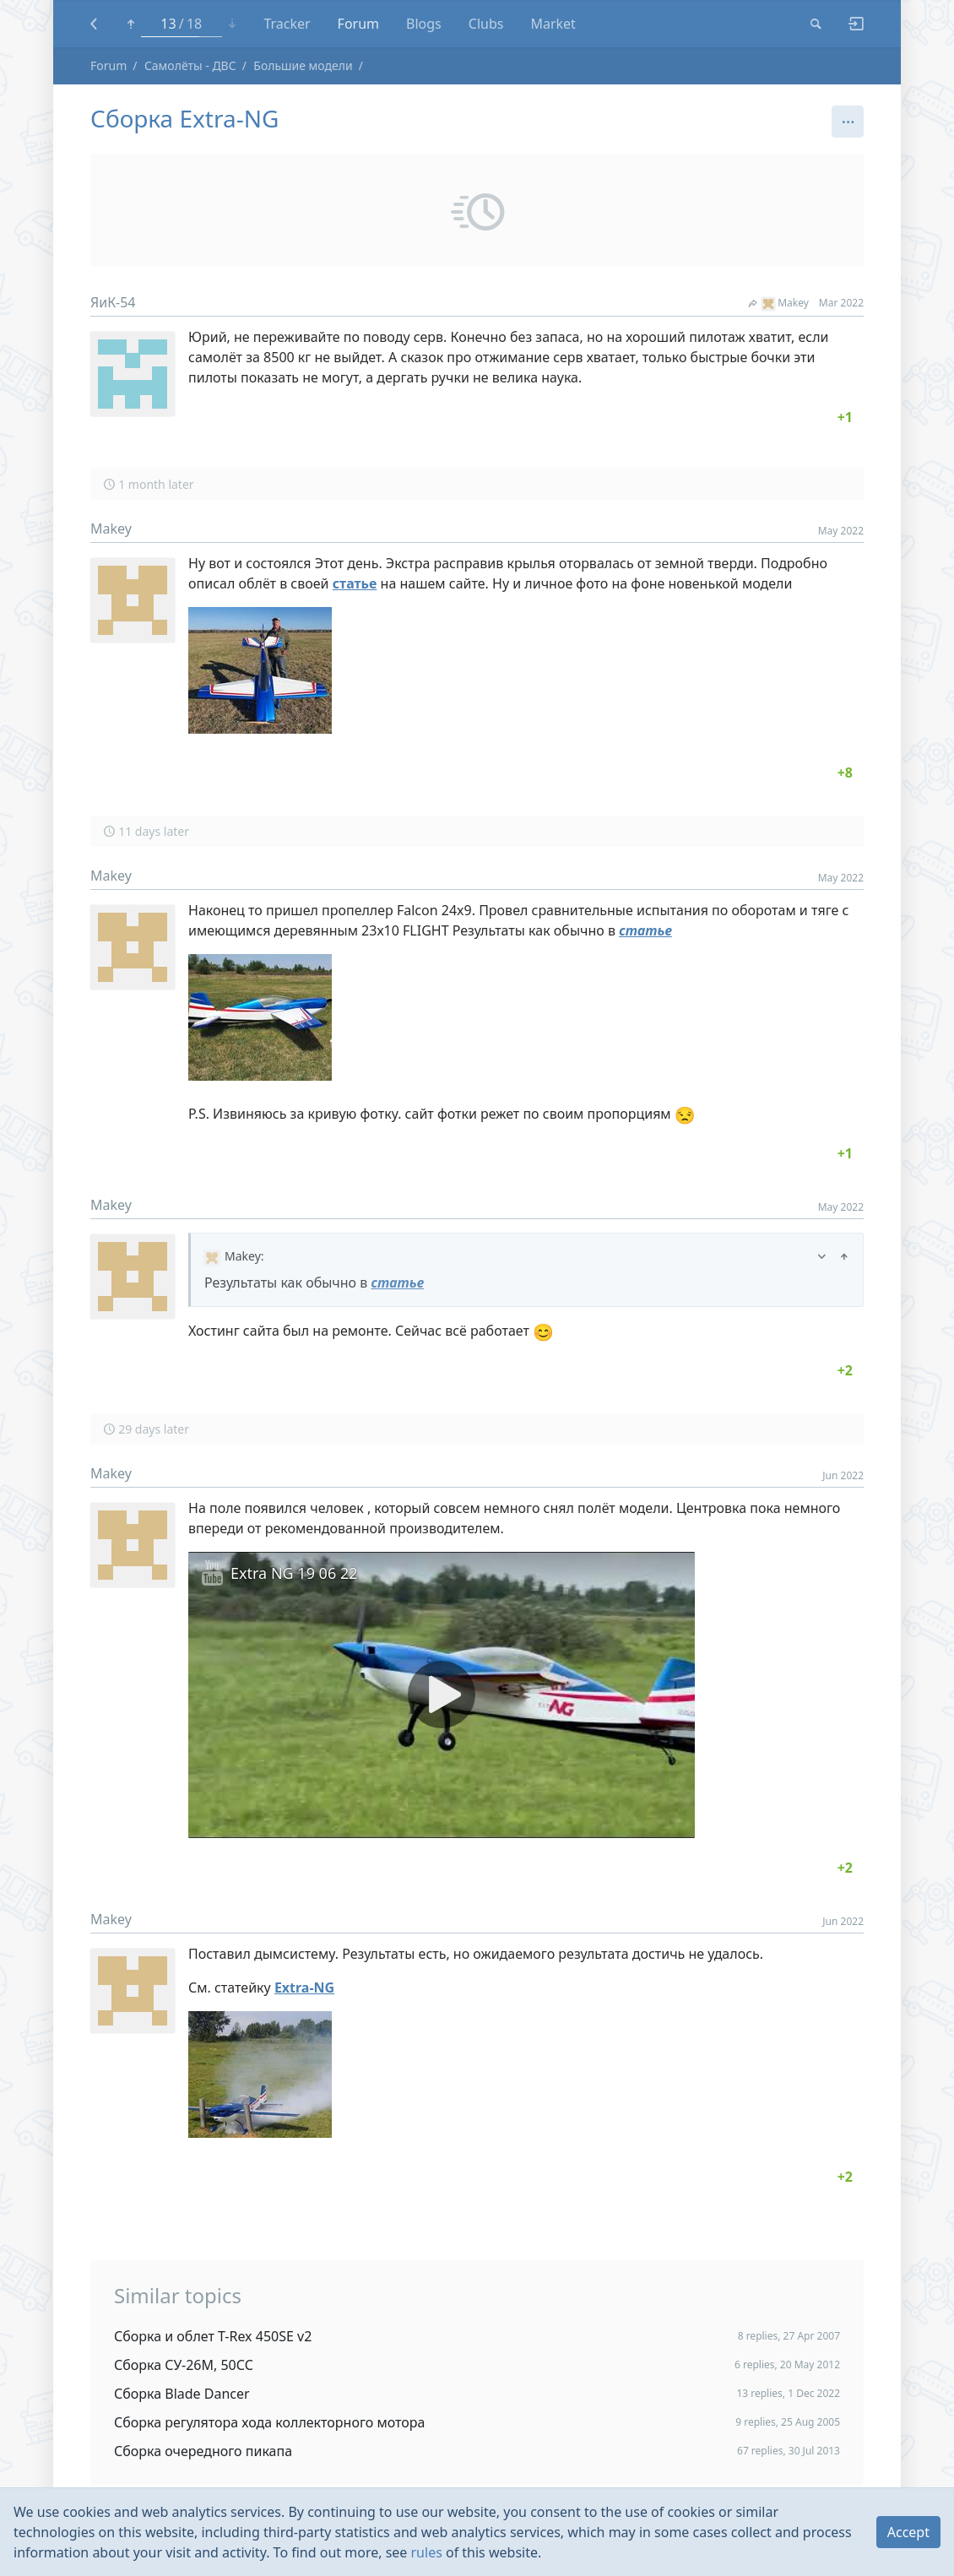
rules (426, 2552)
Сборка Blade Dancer (182, 2393)
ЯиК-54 (112, 302)
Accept (908, 2532)
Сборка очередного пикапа (203, 2451)
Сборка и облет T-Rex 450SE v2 (213, 2336)
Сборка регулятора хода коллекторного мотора (269, 2422)
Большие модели (302, 65)
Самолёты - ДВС (190, 65)
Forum (108, 65)
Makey (779, 303)
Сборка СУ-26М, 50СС (183, 2365)
